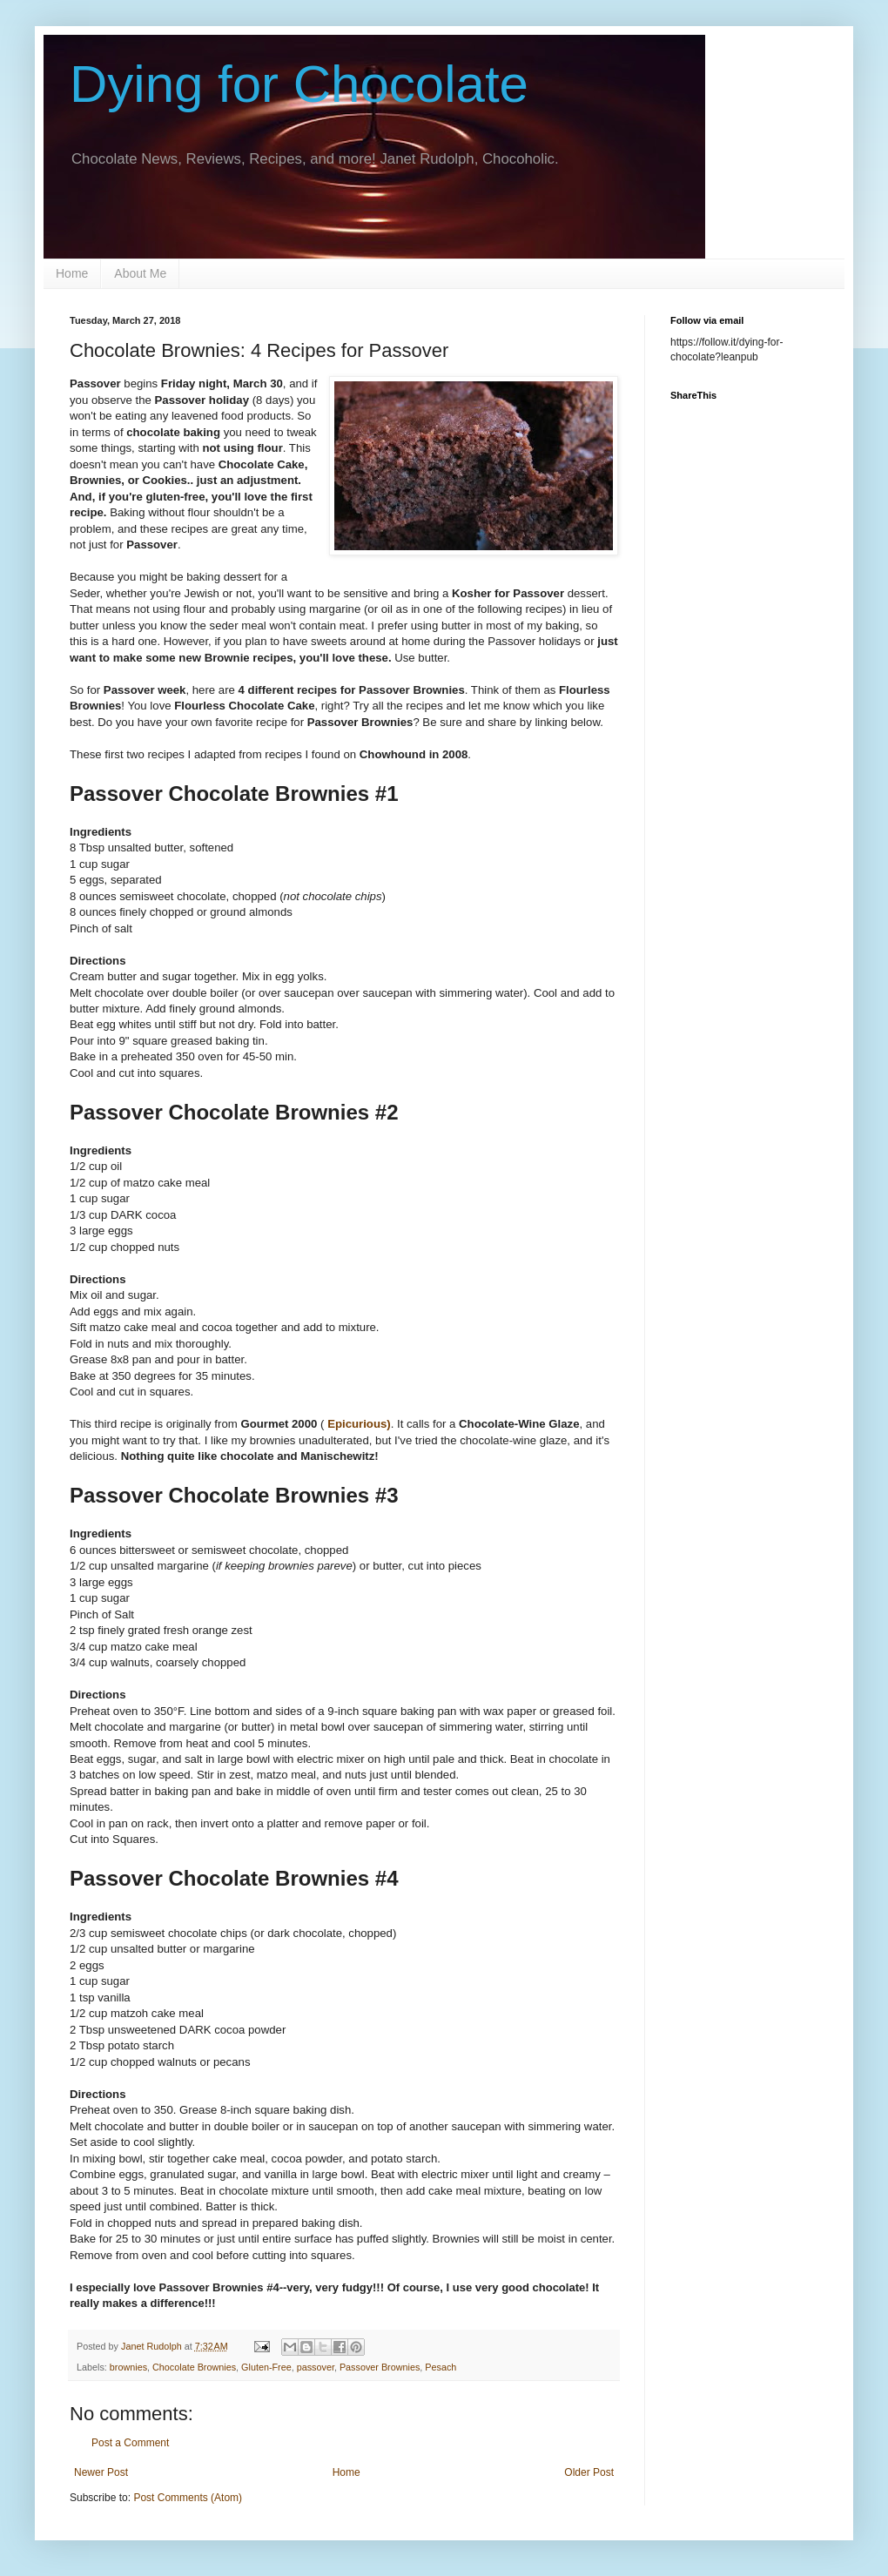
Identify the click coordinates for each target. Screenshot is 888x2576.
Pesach (440, 2367)
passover (315, 2367)
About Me (140, 273)
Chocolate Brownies (194, 2367)
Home (72, 273)
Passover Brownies (380, 2367)
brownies (128, 2367)
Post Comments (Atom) (187, 2498)
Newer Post (101, 2472)
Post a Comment (130, 2443)
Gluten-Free (266, 2367)
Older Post (589, 2472)
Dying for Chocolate (299, 84)
